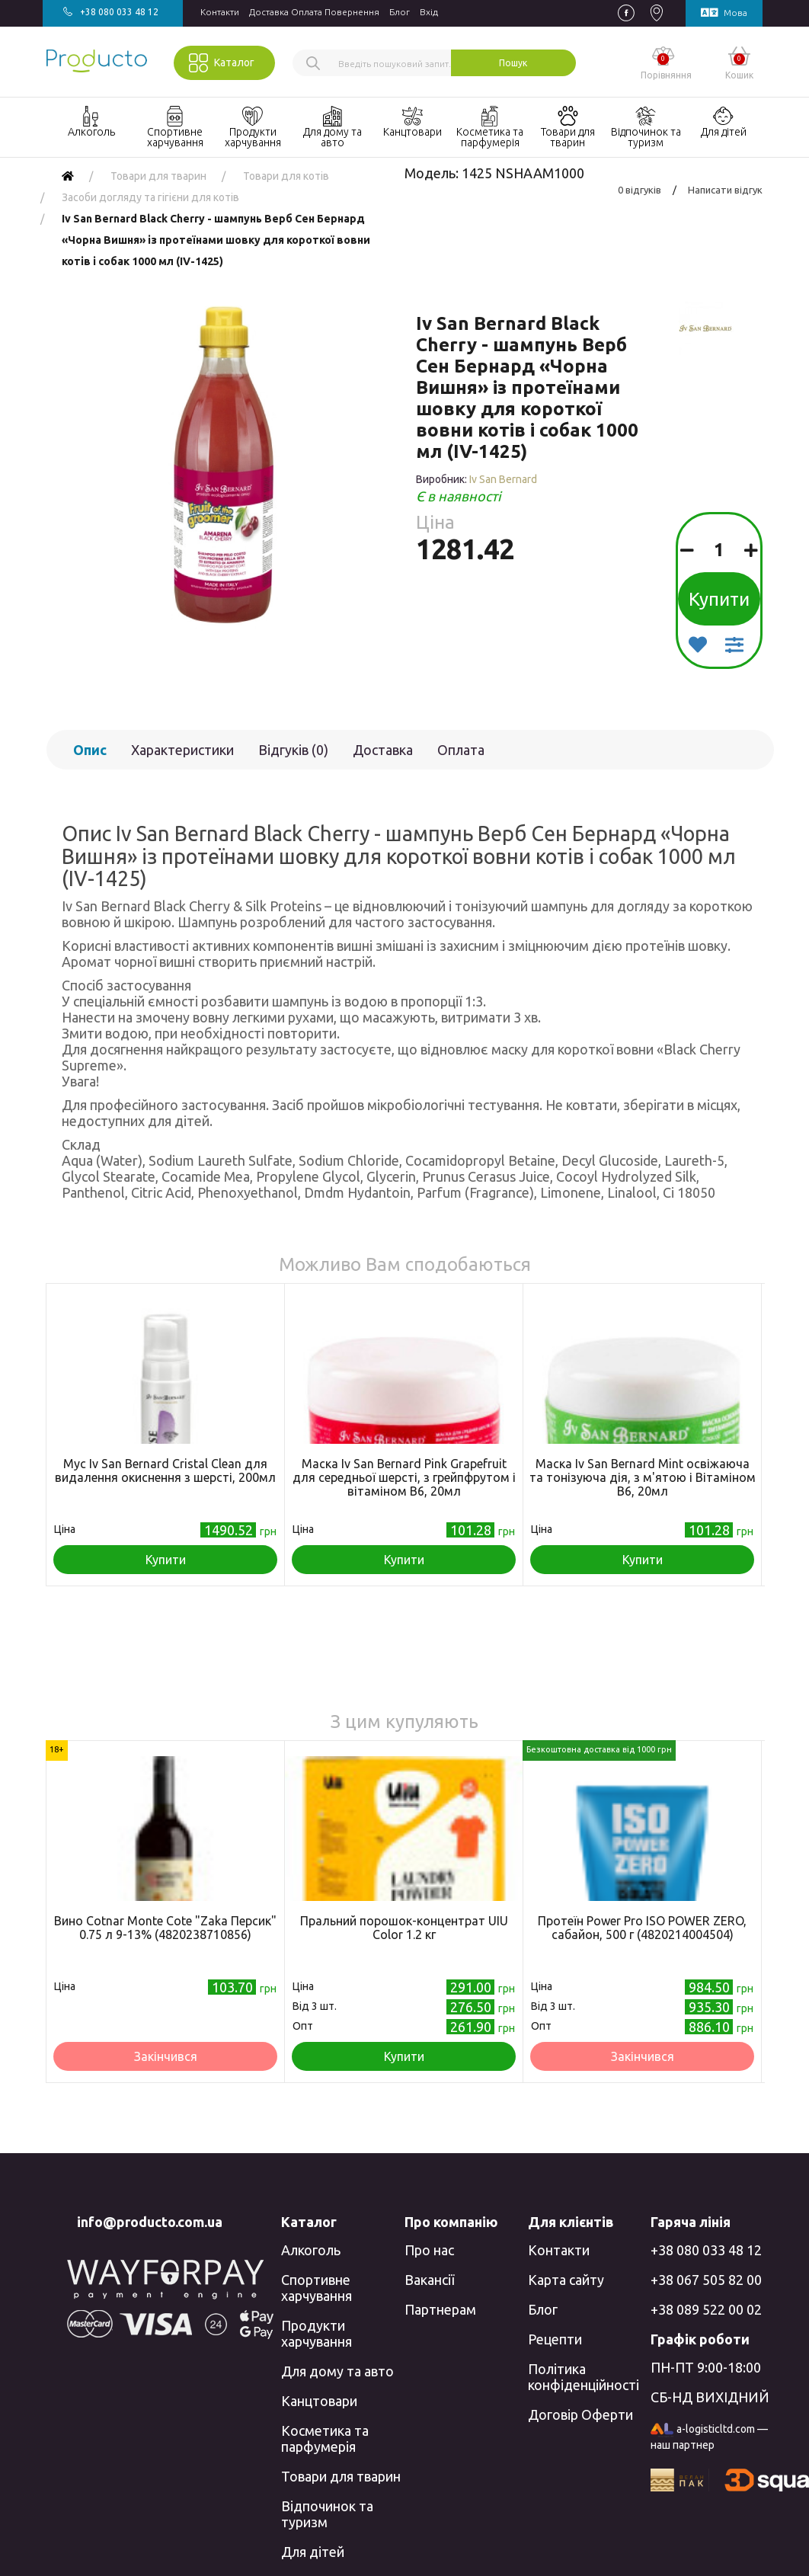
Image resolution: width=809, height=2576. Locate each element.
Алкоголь (311, 2250)
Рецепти (555, 2339)
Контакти (219, 12)
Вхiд (429, 12)
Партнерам (440, 2309)
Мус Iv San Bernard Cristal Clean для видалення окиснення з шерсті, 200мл (165, 1470)
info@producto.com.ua (149, 2221)
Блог (399, 12)
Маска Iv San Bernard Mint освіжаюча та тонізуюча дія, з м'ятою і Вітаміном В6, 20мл (642, 1477)
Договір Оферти (580, 2414)
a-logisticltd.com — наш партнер (709, 2437)
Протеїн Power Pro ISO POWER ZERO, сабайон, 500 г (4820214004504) (642, 1927)
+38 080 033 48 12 (706, 2250)
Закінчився (165, 2056)
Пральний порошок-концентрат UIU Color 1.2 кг (404, 1927)
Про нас (429, 2250)
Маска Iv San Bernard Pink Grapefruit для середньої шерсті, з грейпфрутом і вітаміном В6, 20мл (404, 1477)
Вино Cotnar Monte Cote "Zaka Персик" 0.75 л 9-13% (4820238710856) (165, 1927)
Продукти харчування (316, 2333)
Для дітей (312, 2551)
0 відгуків (639, 189)
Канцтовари (319, 2400)
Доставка (383, 749)
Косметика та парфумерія (325, 2438)
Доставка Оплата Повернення (314, 12)
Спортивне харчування (316, 2287)
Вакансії (429, 2279)
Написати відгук (725, 189)
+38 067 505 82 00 (706, 2279)
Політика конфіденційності (583, 2376)
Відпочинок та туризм (327, 2514)
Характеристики (182, 749)
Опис (90, 749)
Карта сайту (566, 2279)
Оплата (460, 749)
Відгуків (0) (293, 749)
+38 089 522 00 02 (706, 2309)
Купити (719, 599)
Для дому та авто (337, 2371)
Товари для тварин (341, 2476)
